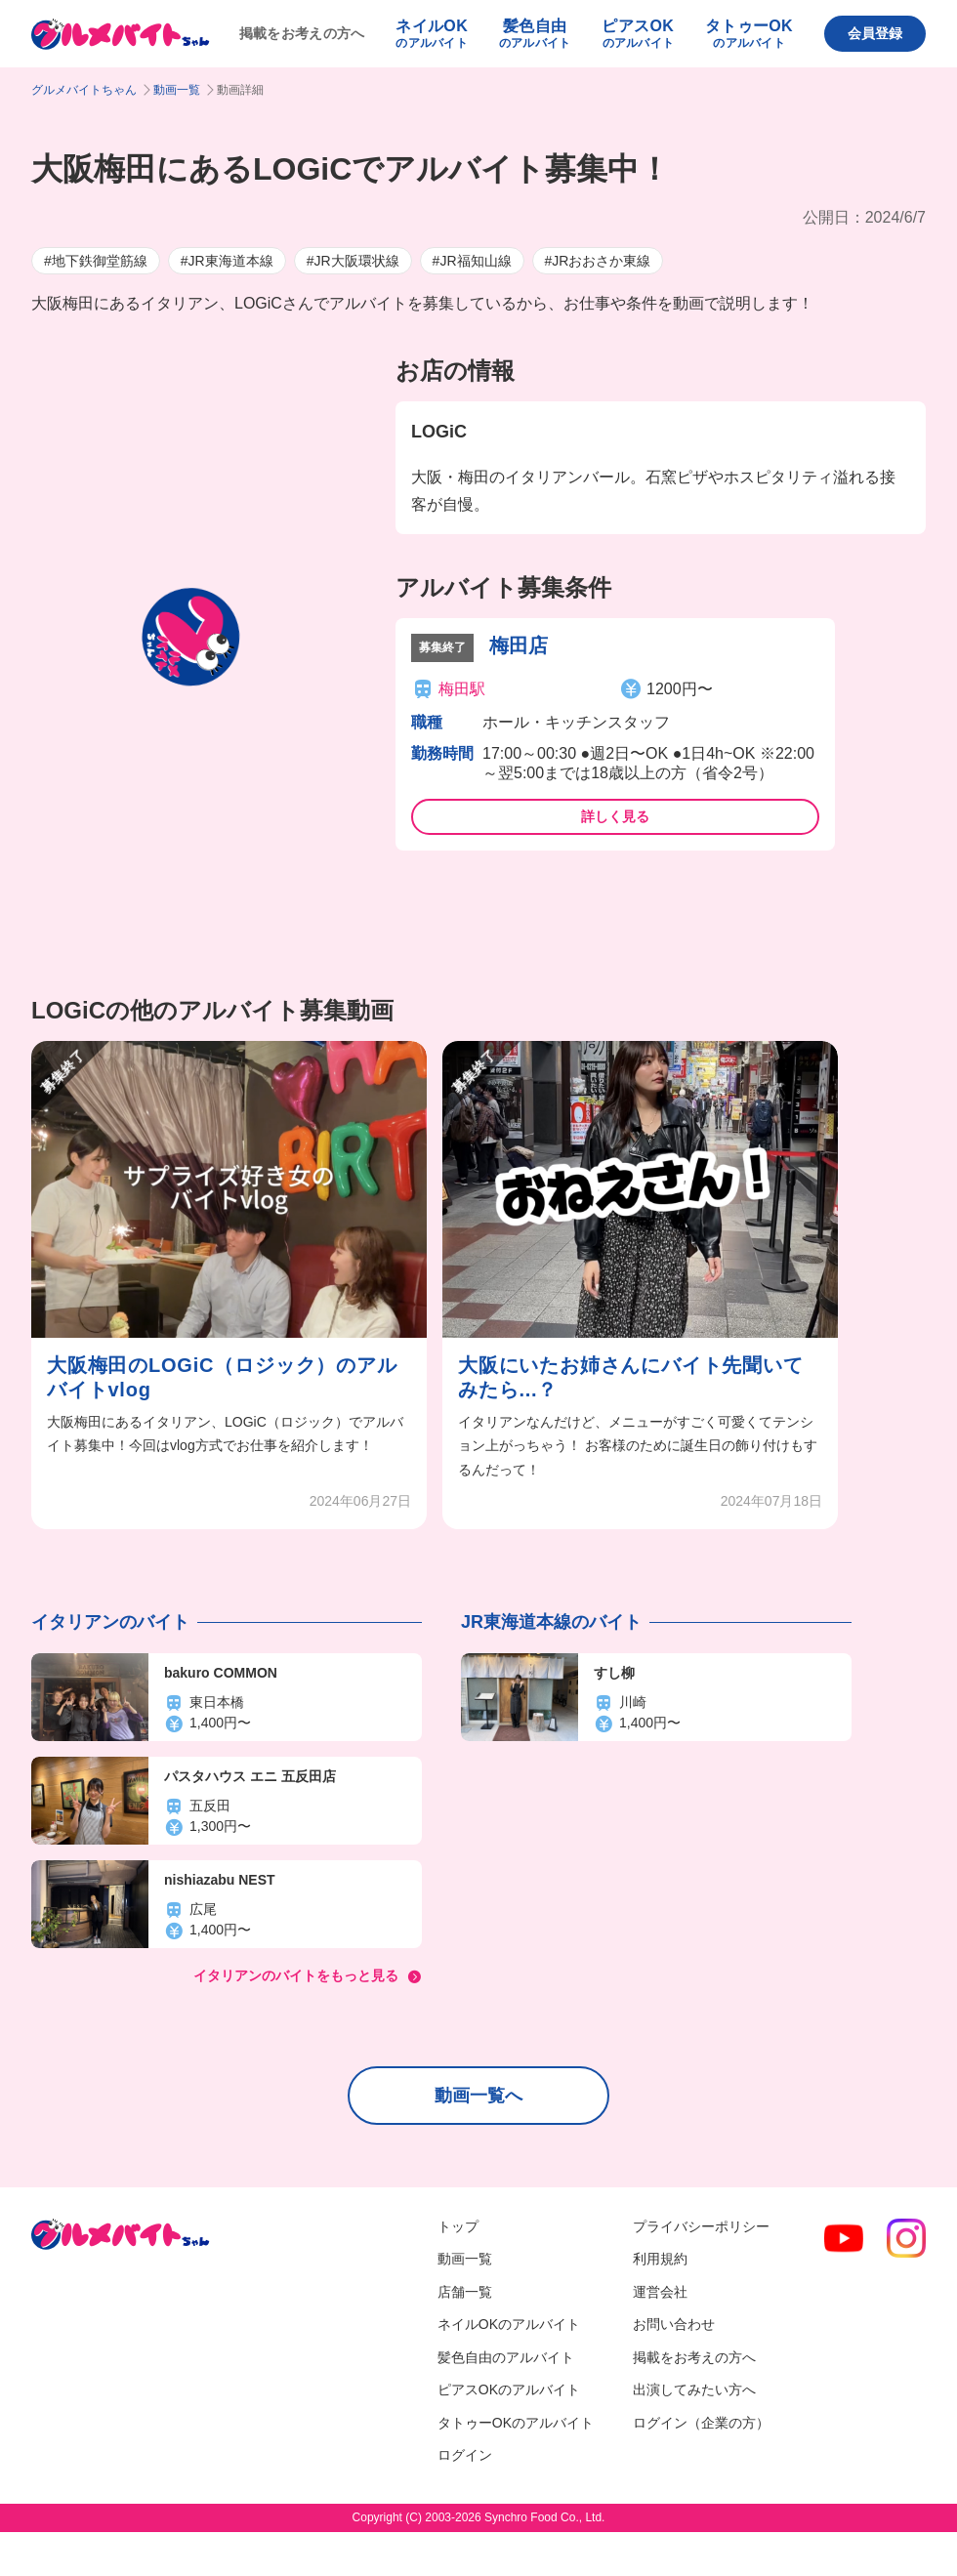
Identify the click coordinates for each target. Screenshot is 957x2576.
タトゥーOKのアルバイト (515, 2423)
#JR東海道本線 (227, 261)
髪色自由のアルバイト (505, 2357)
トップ (457, 2226)
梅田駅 (461, 689)
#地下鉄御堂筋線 (95, 261)
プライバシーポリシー (701, 2226)
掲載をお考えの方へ (302, 33)
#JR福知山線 (472, 261)
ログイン (464, 2455)
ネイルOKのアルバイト (508, 2324)
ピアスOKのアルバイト (508, 2389)
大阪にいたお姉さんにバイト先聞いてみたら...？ (631, 1377)
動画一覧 (176, 90)
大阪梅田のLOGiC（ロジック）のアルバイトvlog (222, 1377)
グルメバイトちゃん (84, 90)
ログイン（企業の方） (701, 2423)
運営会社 (660, 2292)
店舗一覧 (464, 2292)
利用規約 (660, 2258)
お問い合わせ (674, 2324)
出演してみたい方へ (694, 2389)
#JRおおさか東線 (598, 261)
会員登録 (875, 33)
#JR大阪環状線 (353, 261)
